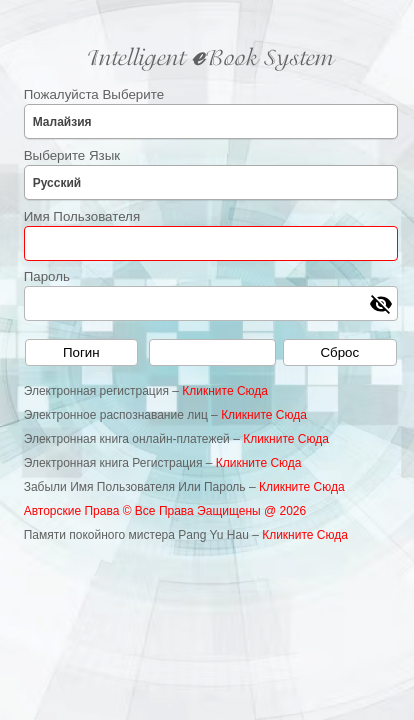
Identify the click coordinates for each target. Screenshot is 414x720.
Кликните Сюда (225, 391)
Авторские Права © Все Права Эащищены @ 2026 (165, 511)
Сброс (339, 352)
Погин (81, 352)
